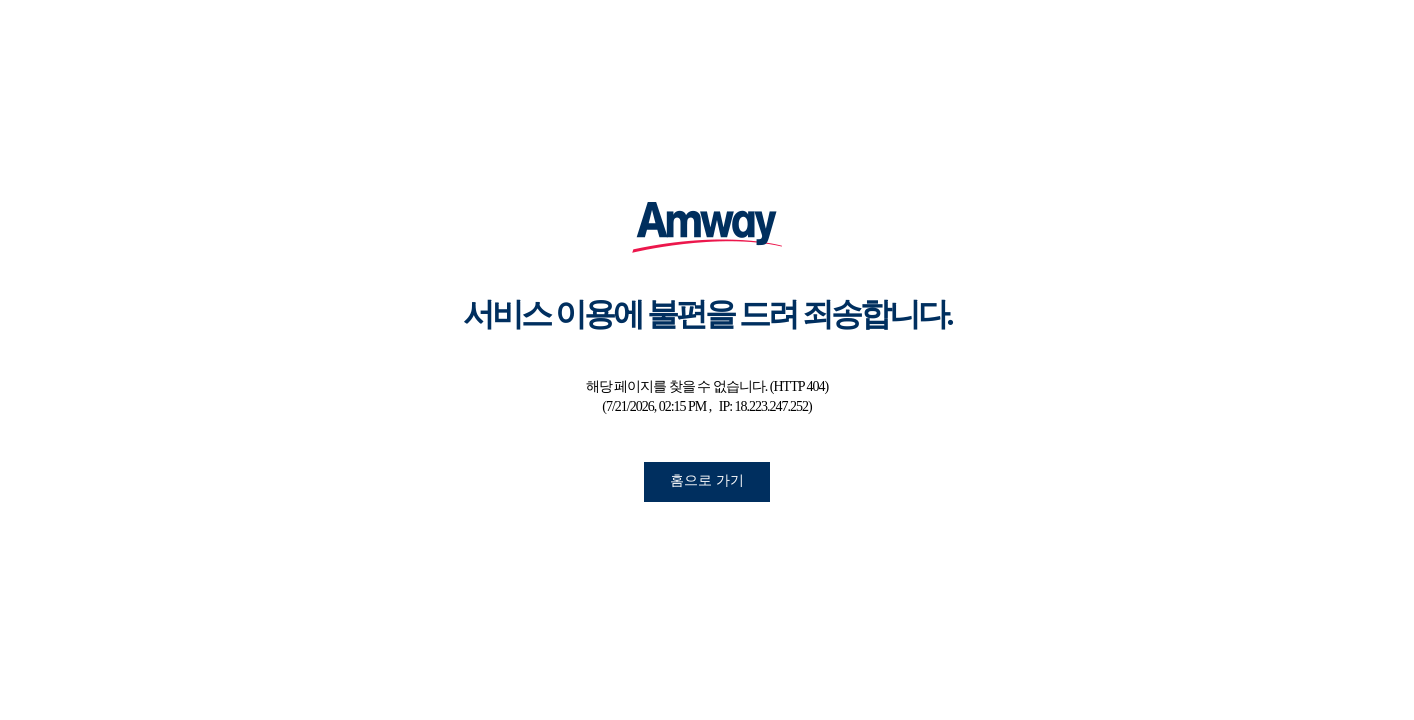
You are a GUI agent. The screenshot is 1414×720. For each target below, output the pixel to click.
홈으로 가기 (707, 480)
